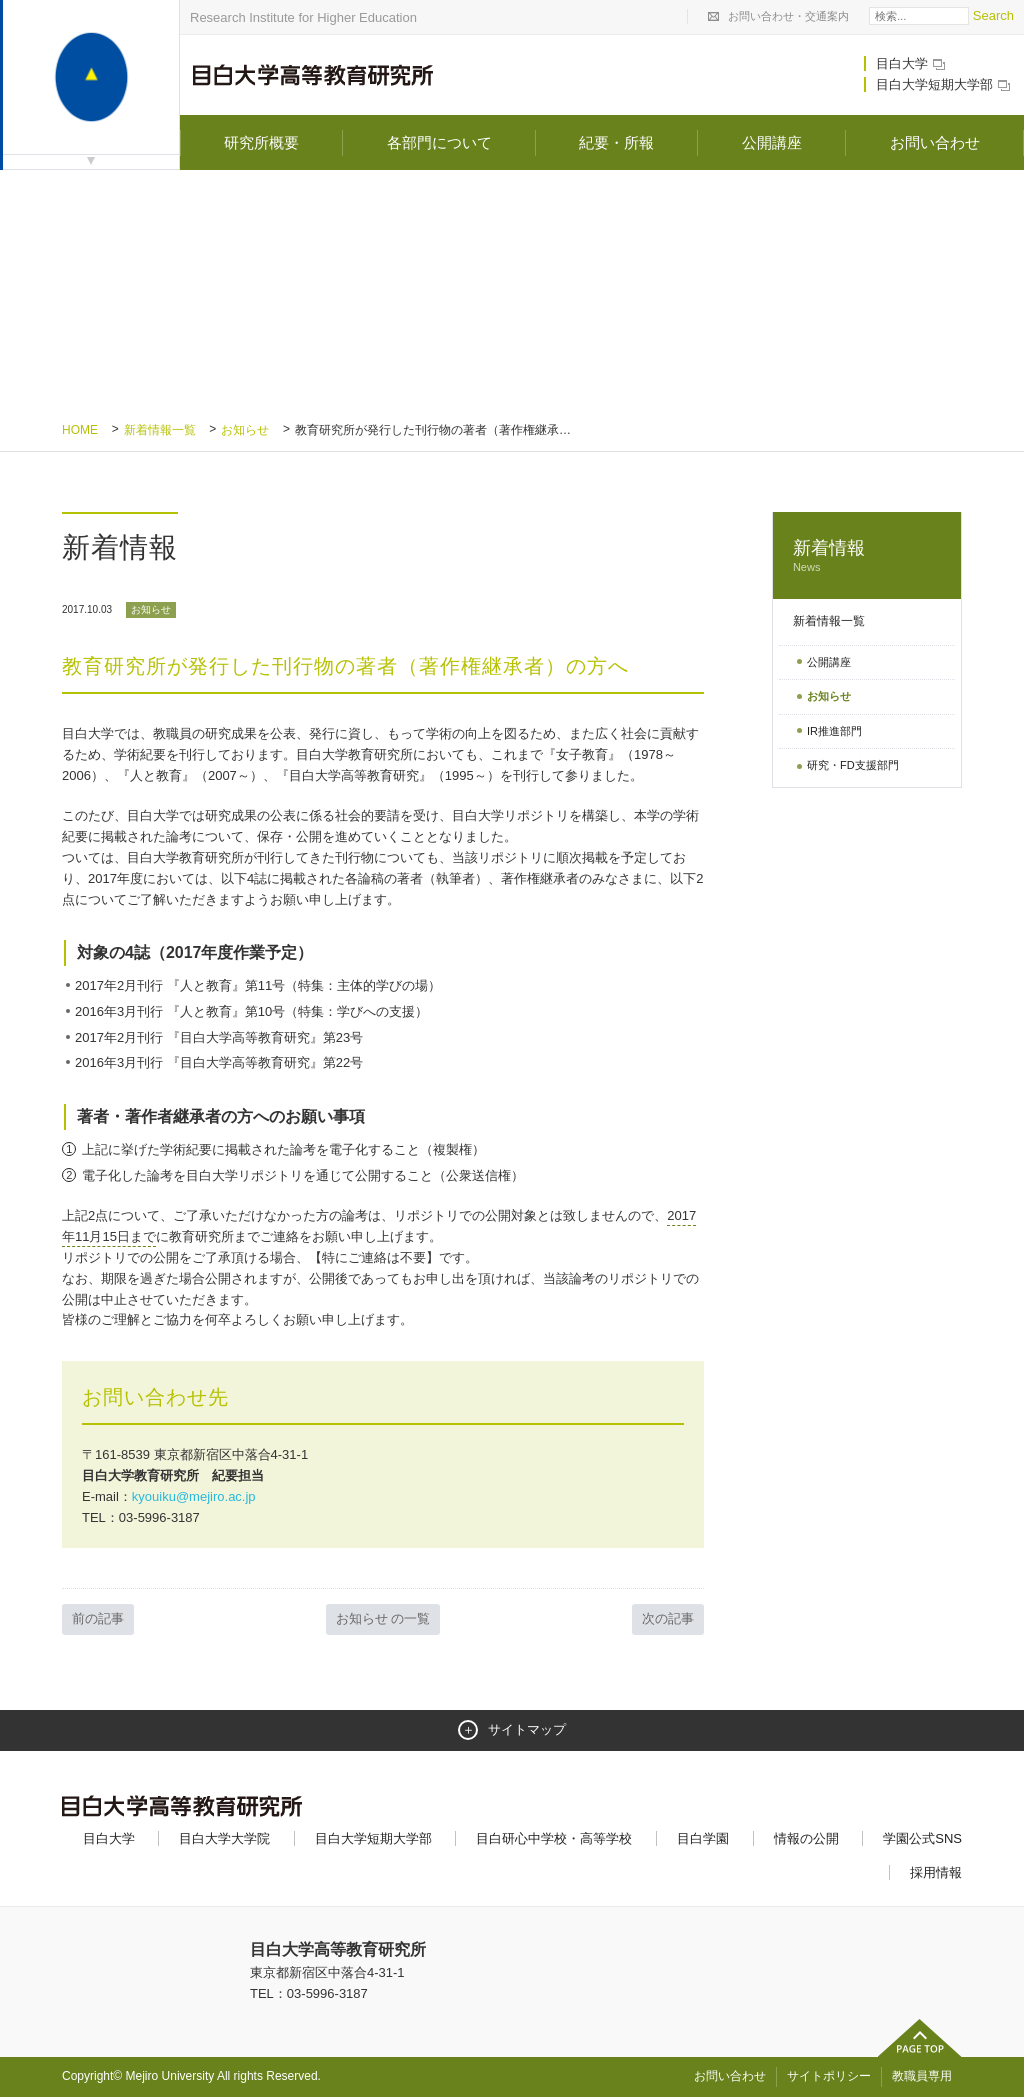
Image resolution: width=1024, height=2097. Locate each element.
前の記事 (98, 1618)
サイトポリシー (829, 2076)
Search (993, 15)
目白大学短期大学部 (944, 84)
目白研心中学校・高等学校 (554, 1838)
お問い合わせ (935, 142)
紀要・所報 (616, 142)
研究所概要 (261, 142)
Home (80, 430)
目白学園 (703, 1838)
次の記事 (668, 1618)
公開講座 (772, 142)
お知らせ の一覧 (383, 1618)
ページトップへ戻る (920, 2038)
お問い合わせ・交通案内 (788, 16)
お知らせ (245, 430)
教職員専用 (922, 2076)
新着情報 (867, 556)
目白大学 (911, 63)
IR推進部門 (834, 731)
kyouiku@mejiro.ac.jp (194, 1496)
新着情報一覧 (160, 430)
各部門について (439, 142)
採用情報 (936, 1872)
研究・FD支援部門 (853, 765)
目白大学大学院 (224, 1838)
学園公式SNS (922, 1838)
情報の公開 (806, 1838)
